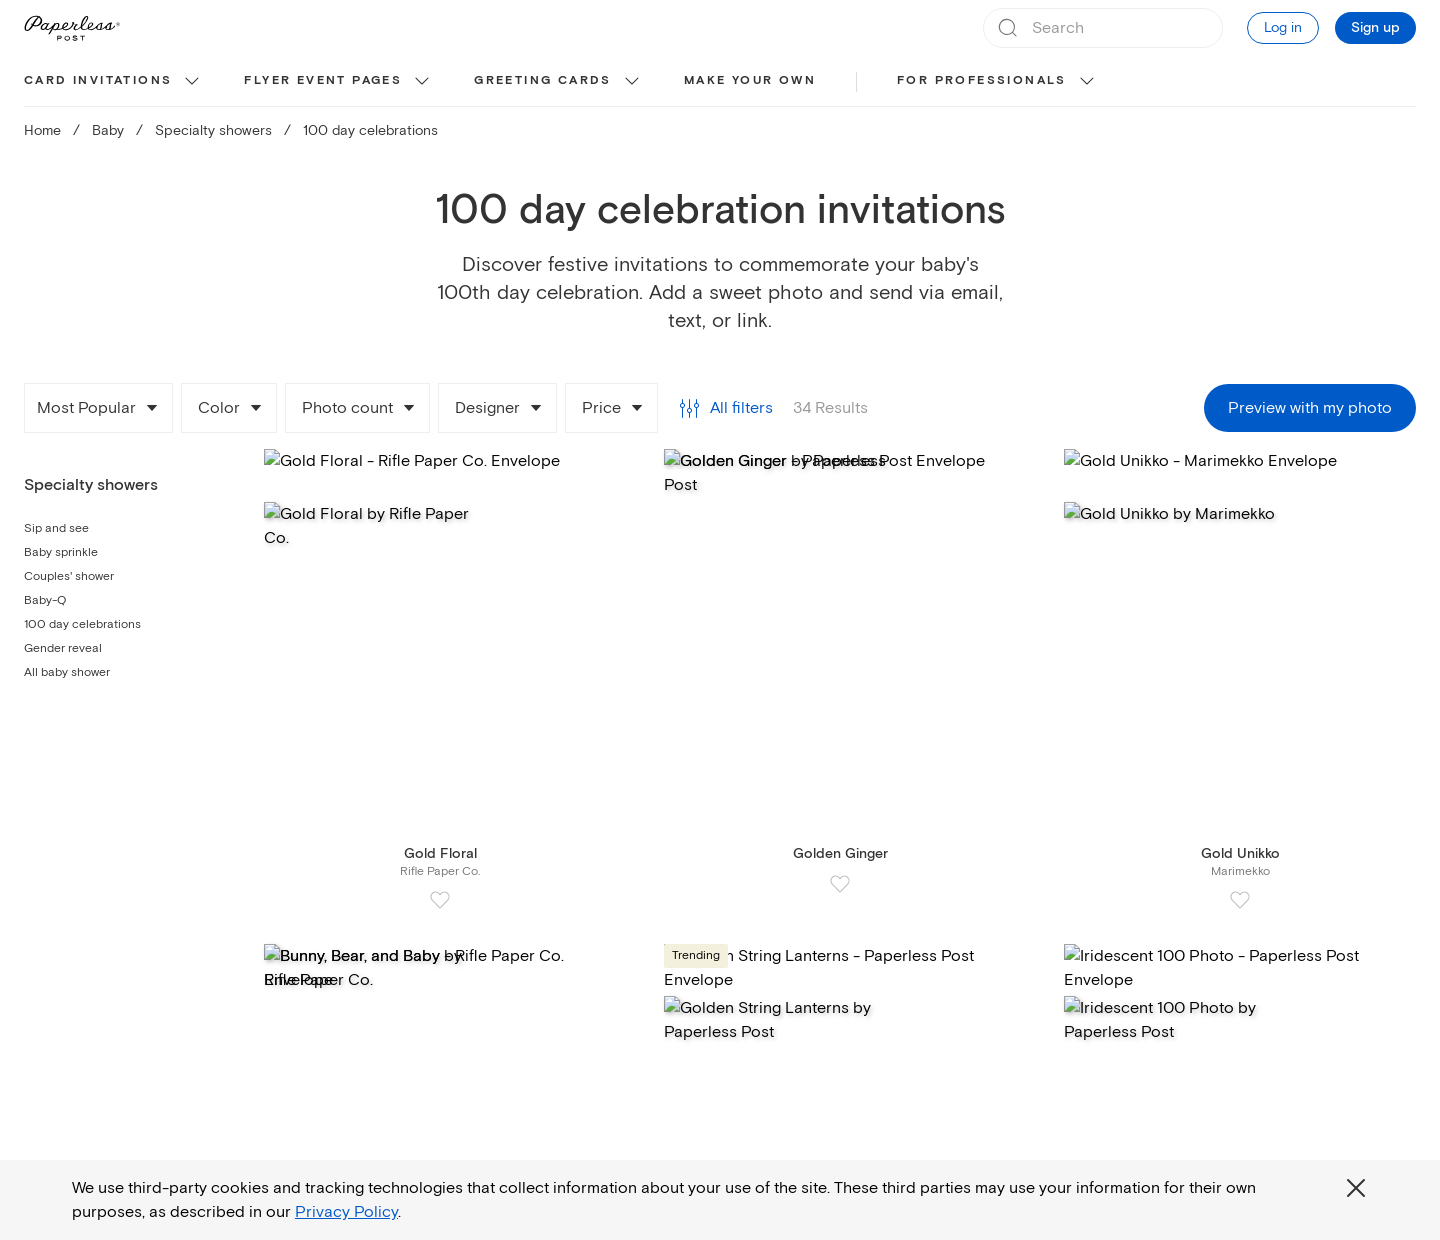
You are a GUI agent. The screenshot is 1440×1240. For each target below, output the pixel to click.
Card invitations (98, 80)
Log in (1283, 27)
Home (42, 130)
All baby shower (67, 672)
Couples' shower (69, 576)
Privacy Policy (346, 1212)
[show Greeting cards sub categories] (632, 82)
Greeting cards (543, 80)
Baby (108, 130)
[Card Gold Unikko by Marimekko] (1240, 668)
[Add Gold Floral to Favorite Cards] (440, 900)
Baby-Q (45, 600)
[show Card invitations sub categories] (192, 82)
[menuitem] (114, 82)
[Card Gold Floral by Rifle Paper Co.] (440, 668)
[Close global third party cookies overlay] (1356, 1188)
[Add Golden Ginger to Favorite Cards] (840, 884)
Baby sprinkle (61, 552)
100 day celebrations (82, 624)
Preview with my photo (1310, 408)
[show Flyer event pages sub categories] (422, 82)
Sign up (1375, 28)
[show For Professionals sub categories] (1087, 82)
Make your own (750, 80)
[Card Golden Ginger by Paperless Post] (840, 660)
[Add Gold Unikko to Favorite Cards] (1240, 900)
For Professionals (982, 80)
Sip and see (56, 528)
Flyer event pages (323, 80)
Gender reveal (63, 648)
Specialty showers (213, 130)
